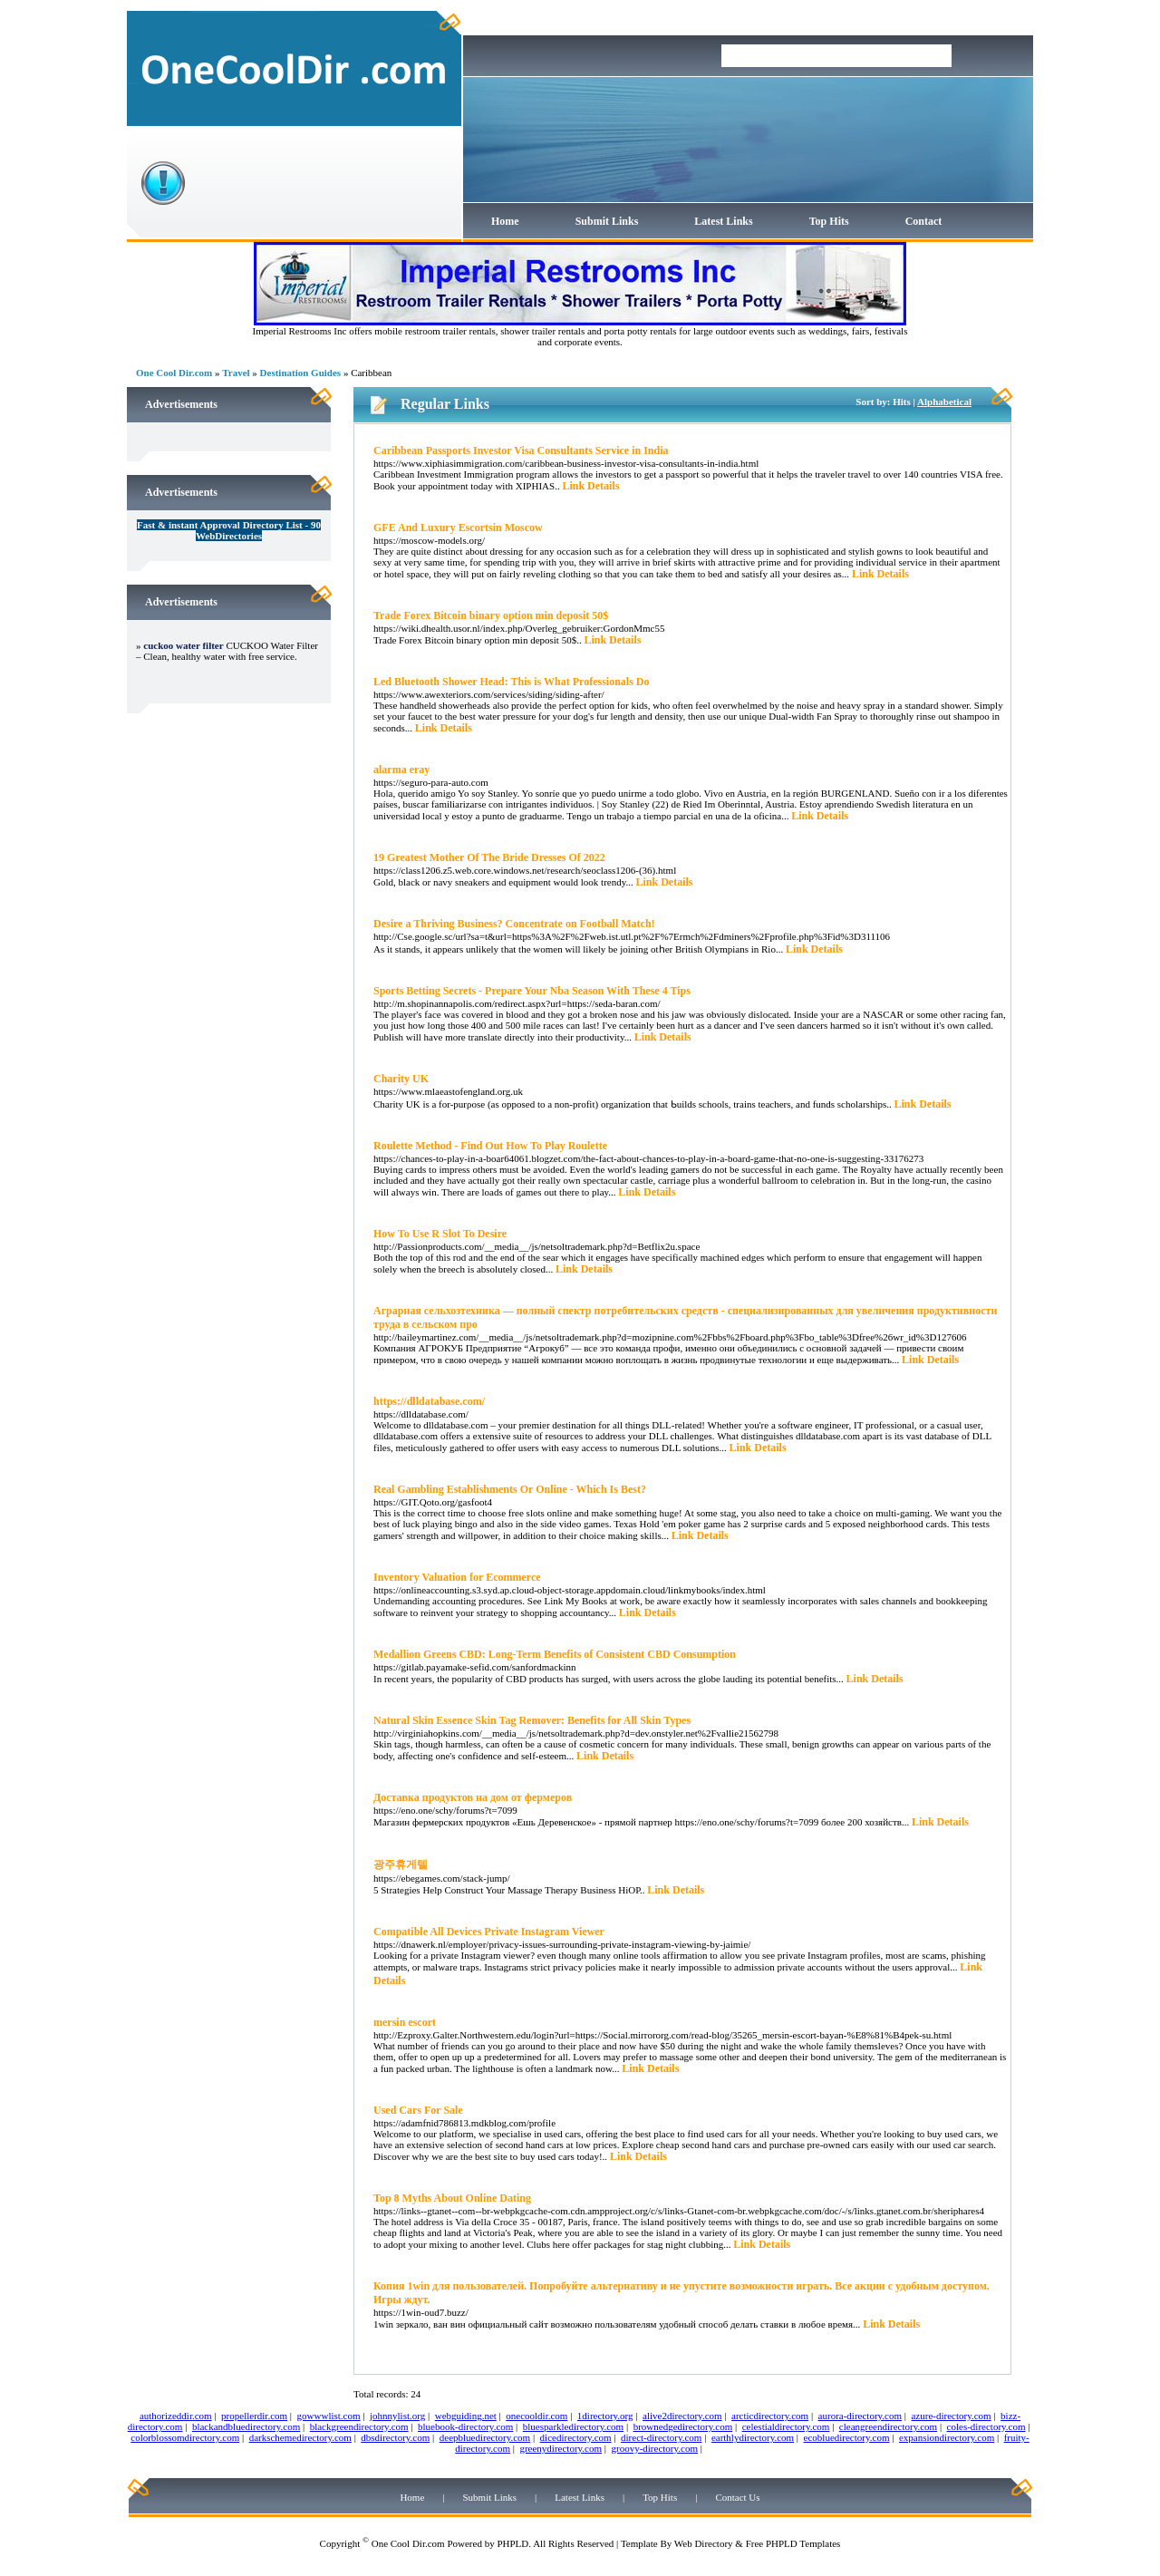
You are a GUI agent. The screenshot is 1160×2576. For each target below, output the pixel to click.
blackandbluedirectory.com (246, 2426)
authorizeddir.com (176, 2415)
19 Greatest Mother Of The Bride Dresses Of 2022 (489, 857)
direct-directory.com (661, 2437)
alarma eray (401, 769)
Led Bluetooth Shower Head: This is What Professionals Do (511, 681)
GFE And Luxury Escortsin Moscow (458, 527)
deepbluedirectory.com (485, 2437)
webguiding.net (466, 2415)
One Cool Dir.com (174, 372)
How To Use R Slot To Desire (440, 1233)
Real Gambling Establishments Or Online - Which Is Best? (509, 1489)
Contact (923, 221)
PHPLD (512, 2543)
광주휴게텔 (400, 1864)
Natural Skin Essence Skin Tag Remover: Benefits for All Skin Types (532, 1720)
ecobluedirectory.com (847, 2437)
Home (505, 221)
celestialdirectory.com (786, 2426)
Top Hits (829, 221)
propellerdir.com (254, 2415)
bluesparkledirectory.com (573, 2426)
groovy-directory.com (654, 2448)
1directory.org (605, 2415)
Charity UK (401, 1078)
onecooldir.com (536, 2415)
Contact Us (737, 2497)
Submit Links (607, 221)
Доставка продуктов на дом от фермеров (472, 1797)
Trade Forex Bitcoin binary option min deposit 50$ (490, 615)
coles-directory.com (986, 2426)
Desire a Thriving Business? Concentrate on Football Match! (514, 923)
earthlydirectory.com (752, 2437)
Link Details (590, 485)
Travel (235, 372)
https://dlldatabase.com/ (429, 1401)
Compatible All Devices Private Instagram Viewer (488, 1931)
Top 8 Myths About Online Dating (452, 2198)
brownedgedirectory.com (683, 2426)
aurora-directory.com (860, 2415)
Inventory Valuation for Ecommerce (457, 1577)
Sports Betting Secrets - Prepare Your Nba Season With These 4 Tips (532, 990)
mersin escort (404, 2022)
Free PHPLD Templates (793, 2543)
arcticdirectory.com (769, 2415)
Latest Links (723, 221)
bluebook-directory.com (465, 2426)
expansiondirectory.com (946, 2437)
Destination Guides (301, 372)
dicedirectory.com (576, 2437)
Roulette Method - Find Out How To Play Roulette (490, 1145)
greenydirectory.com (560, 2448)
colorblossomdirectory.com (184, 2437)
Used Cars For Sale (418, 2110)
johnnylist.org (397, 2415)
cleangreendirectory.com (888, 2426)
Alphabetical (944, 401)
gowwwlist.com (329, 2415)
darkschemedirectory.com (300, 2437)
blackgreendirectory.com (359, 2426)
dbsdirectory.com (395, 2437)
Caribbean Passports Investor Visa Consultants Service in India (521, 450)
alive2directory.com (682, 2415)
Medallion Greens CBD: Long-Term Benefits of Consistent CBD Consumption (554, 1654)
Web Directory (703, 2543)
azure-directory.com (951, 2415)
